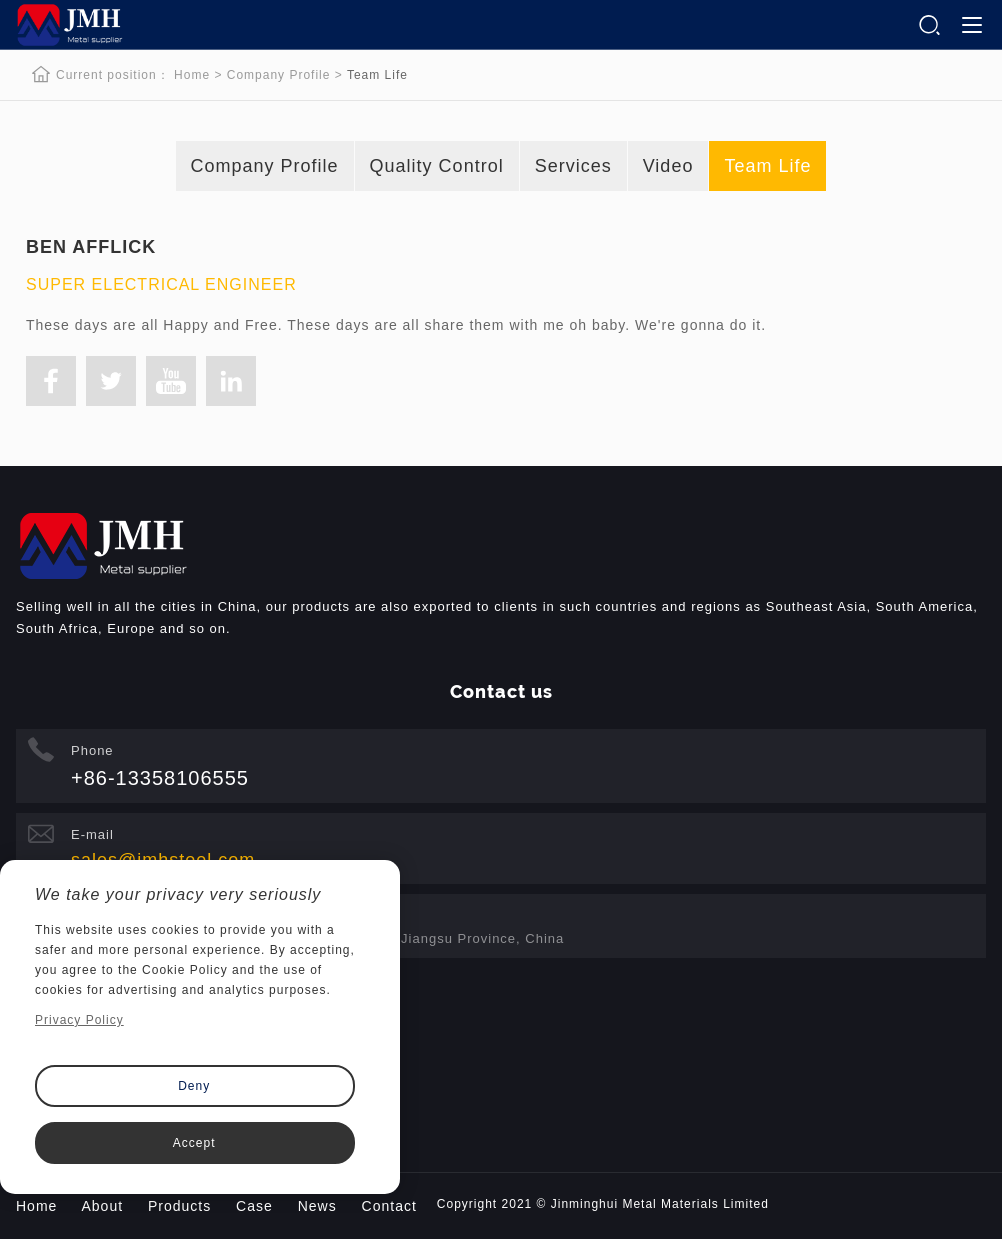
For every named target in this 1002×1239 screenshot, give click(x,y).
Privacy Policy (79, 1020)
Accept (194, 1143)
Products (179, 1206)
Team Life (767, 166)
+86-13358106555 (160, 778)
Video (668, 166)
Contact (389, 1206)
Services (573, 166)
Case (254, 1206)
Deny (194, 1086)
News (317, 1206)
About (102, 1206)
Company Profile (279, 75)
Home (192, 75)
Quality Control (437, 166)
